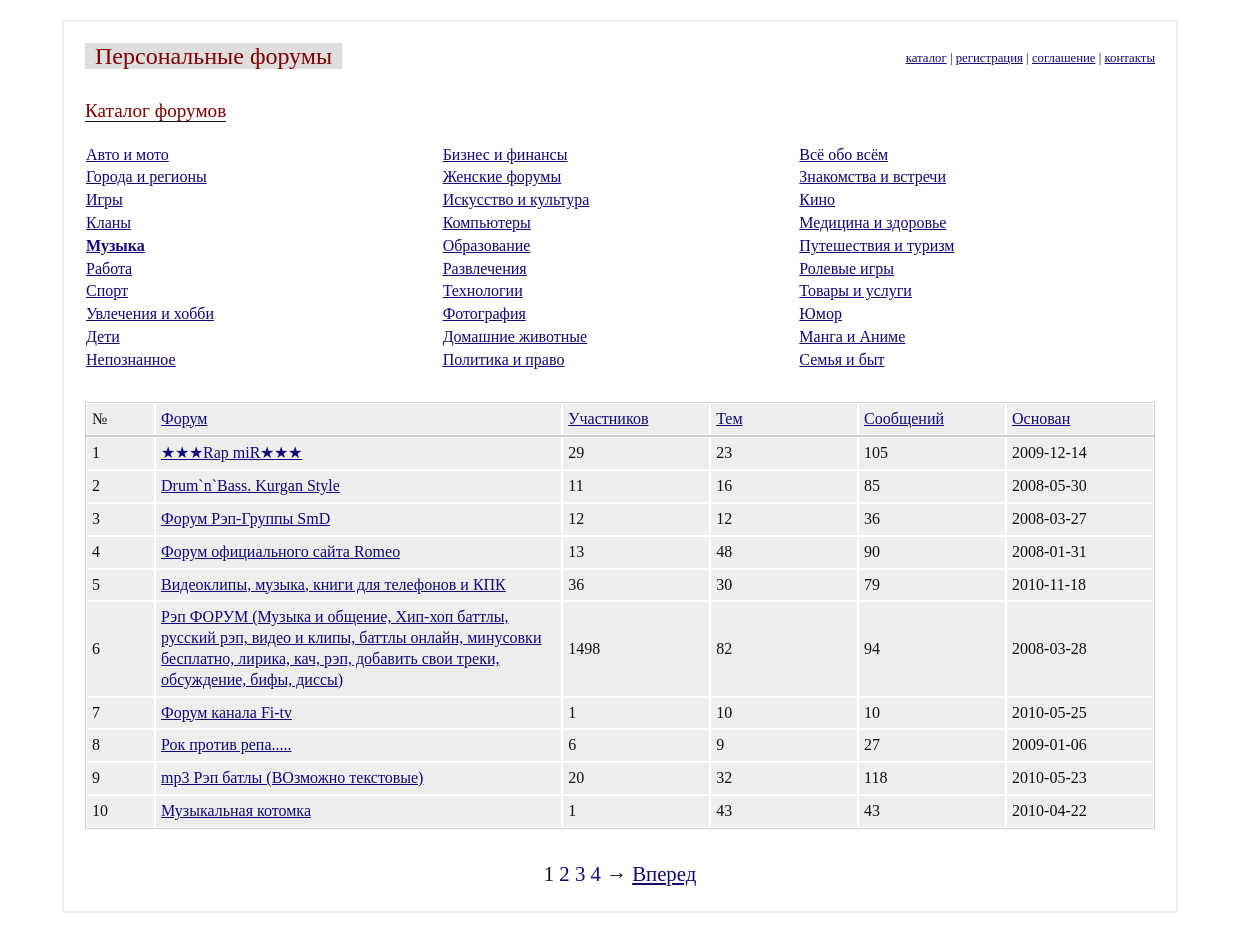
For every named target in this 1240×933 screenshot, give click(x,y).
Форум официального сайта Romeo (280, 551)
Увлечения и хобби (150, 313)
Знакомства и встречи (872, 176)
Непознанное (131, 359)
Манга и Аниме (852, 336)
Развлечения (485, 268)
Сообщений (904, 418)
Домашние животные (515, 336)
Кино (817, 199)
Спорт (107, 290)
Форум (184, 418)
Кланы (108, 222)
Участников (608, 418)
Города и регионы (146, 176)
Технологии (483, 290)
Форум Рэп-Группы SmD (245, 518)
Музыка (115, 245)
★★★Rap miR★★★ (231, 452)
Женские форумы (502, 176)
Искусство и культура (516, 199)
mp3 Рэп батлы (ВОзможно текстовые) (292, 777)
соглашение (1064, 58)
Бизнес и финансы (505, 154)
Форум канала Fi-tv (226, 712)
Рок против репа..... (226, 744)
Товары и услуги (855, 290)
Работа (109, 268)
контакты (1130, 58)
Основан (1041, 418)
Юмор (820, 313)
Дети (103, 336)
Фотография (484, 313)
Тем (729, 418)
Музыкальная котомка (236, 810)
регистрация (989, 58)
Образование (487, 245)
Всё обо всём (843, 154)
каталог (926, 58)
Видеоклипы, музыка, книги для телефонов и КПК (333, 584)
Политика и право (504, 359)
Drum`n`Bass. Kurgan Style (250, 485)
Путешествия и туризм (876, 245)
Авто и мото (127, 154)
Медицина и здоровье (872, 222)
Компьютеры (487, 222)
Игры (104, 199)
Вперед (664, 873)
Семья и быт (841, 359)
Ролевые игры (846, 268)
